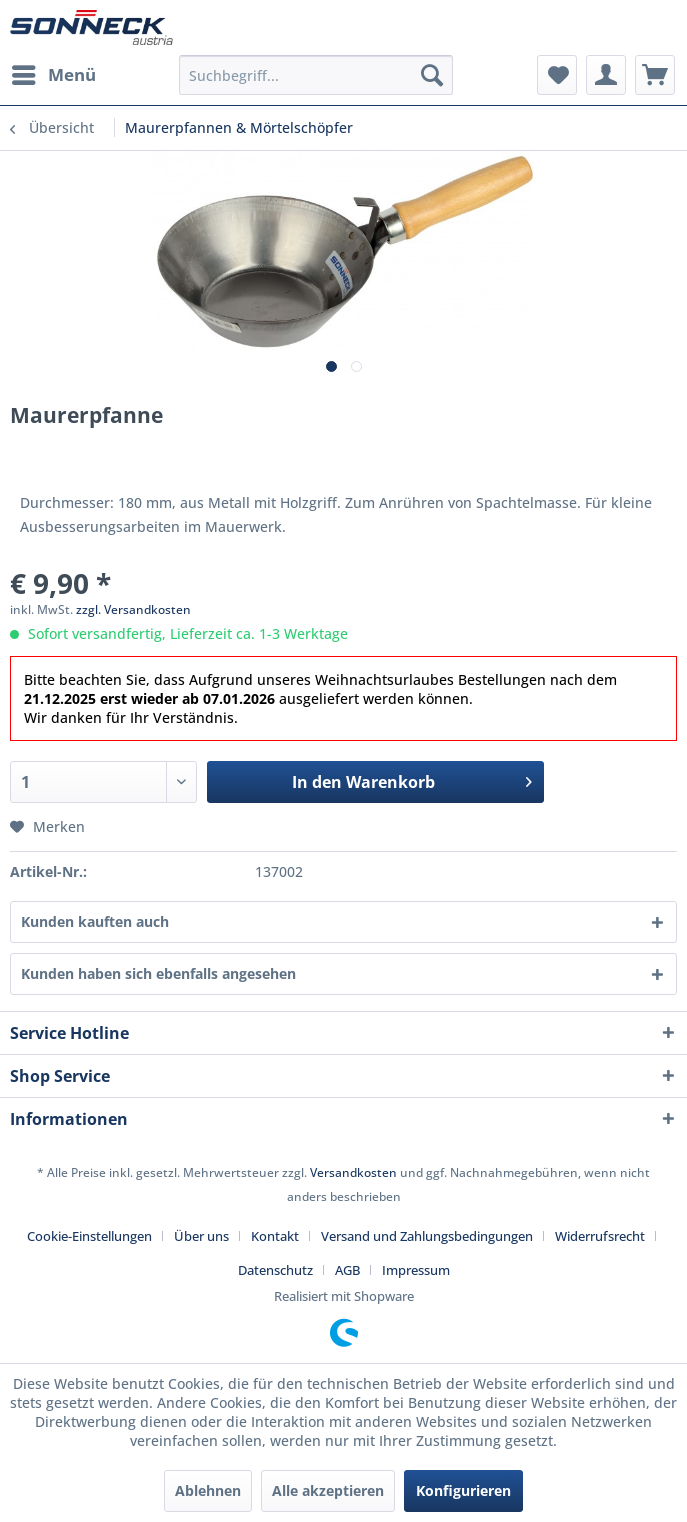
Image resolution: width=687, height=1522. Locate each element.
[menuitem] (53, 75)
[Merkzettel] (557, 75)
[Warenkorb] (655, 75)
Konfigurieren (463, 1490)
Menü (54, 72)
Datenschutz (275, 1270)
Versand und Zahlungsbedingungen (427, 1236)
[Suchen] (432, 75)
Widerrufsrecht (600, 1236)
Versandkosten (353, 1172)
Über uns (201, 1236)
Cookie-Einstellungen (89, 1236)
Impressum (416, 1270)
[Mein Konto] (606, 75)
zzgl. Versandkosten (133, 609)
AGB (347, 1270)
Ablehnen (208, 1490)
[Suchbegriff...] (316, 75)
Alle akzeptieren (328, 1490)
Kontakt (275, 1236)
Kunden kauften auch (95, 921)
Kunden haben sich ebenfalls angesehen (158, 973)
